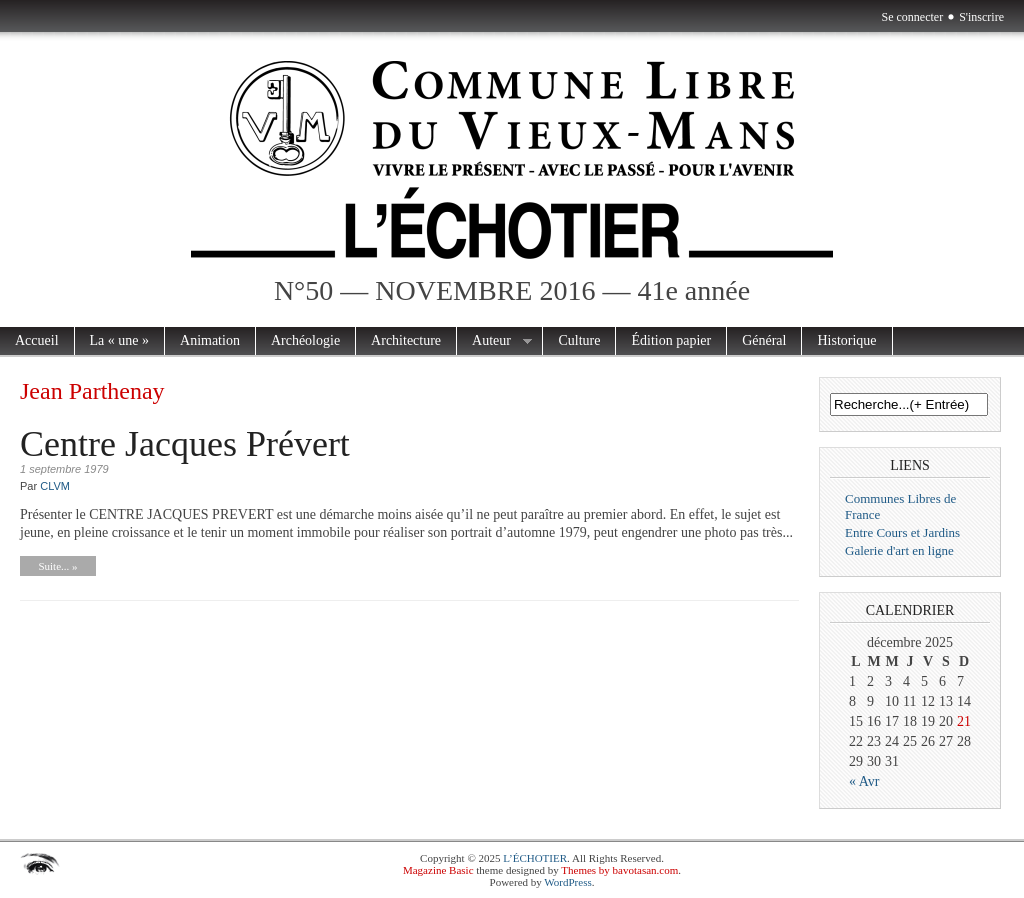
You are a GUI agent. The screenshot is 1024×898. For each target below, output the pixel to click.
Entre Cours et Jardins (902, 532)
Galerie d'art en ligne (899, 550)
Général (764, 340)
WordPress (567, 882)
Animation (210, 340)
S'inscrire (981, 17)
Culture (579, 340)
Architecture (406, 340)
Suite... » (57, 566)
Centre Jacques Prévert (185, 444)
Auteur (494, 341)
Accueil (37, 340)
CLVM (55, 486)
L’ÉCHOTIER (535, 858)
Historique (846, 340)
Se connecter (913, 17)
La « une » (119, 340)
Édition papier (671, 340)
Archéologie (305, 340)
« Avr (864, 781)
